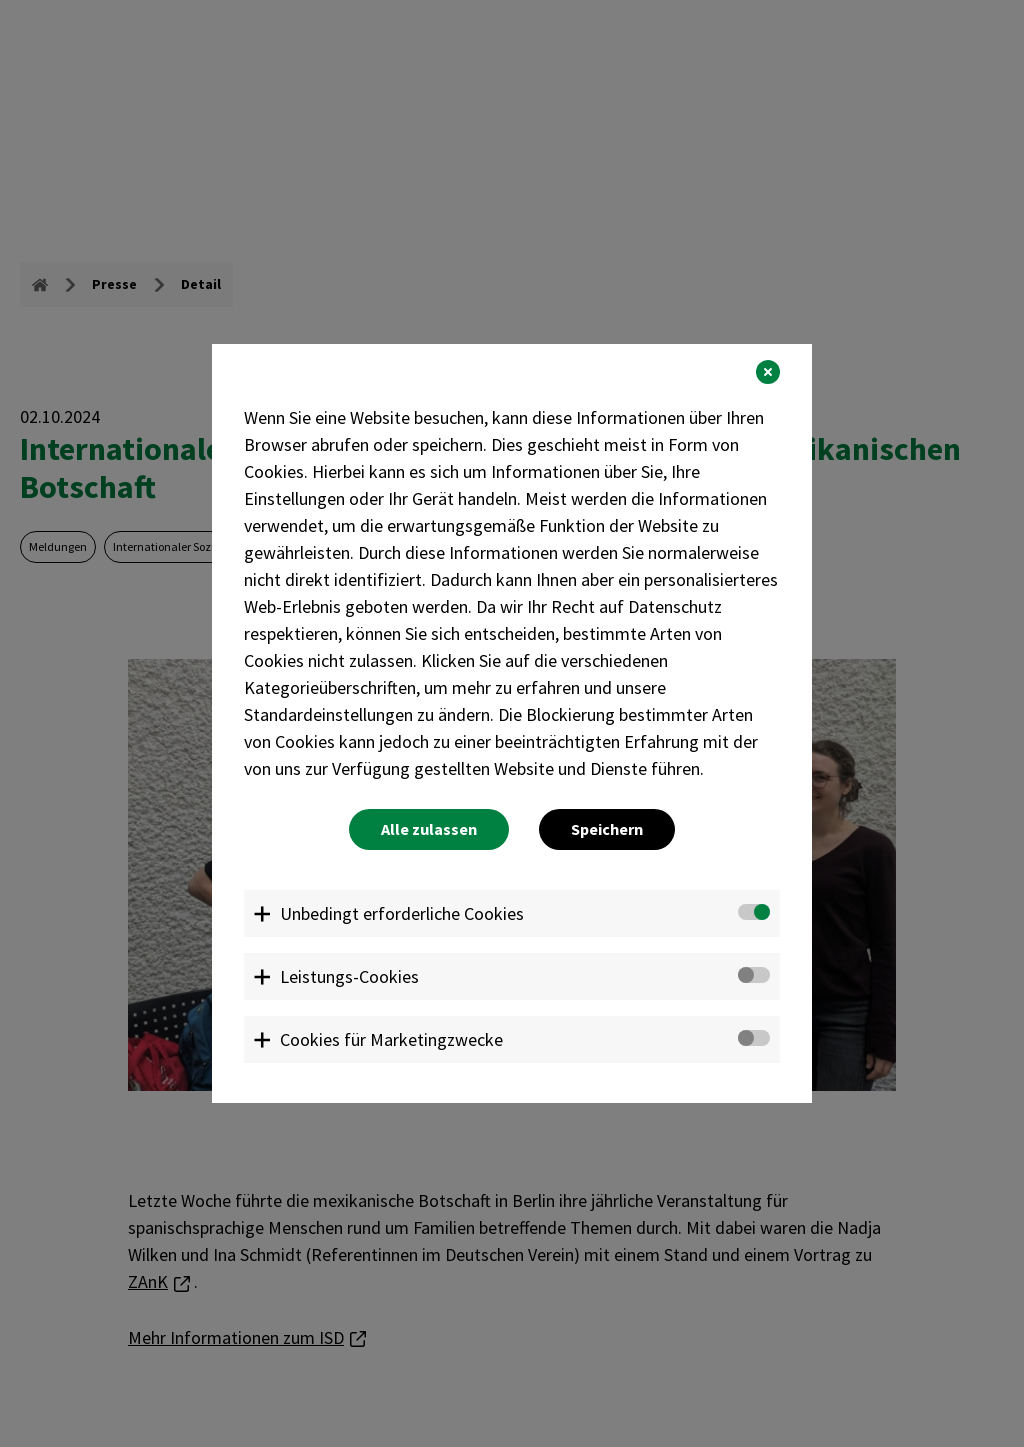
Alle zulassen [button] (429, 829)
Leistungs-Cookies (349, 976)
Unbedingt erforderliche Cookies (402, 913)
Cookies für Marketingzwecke (391, 1039)
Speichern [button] (607, 829)
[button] (768, 372)
